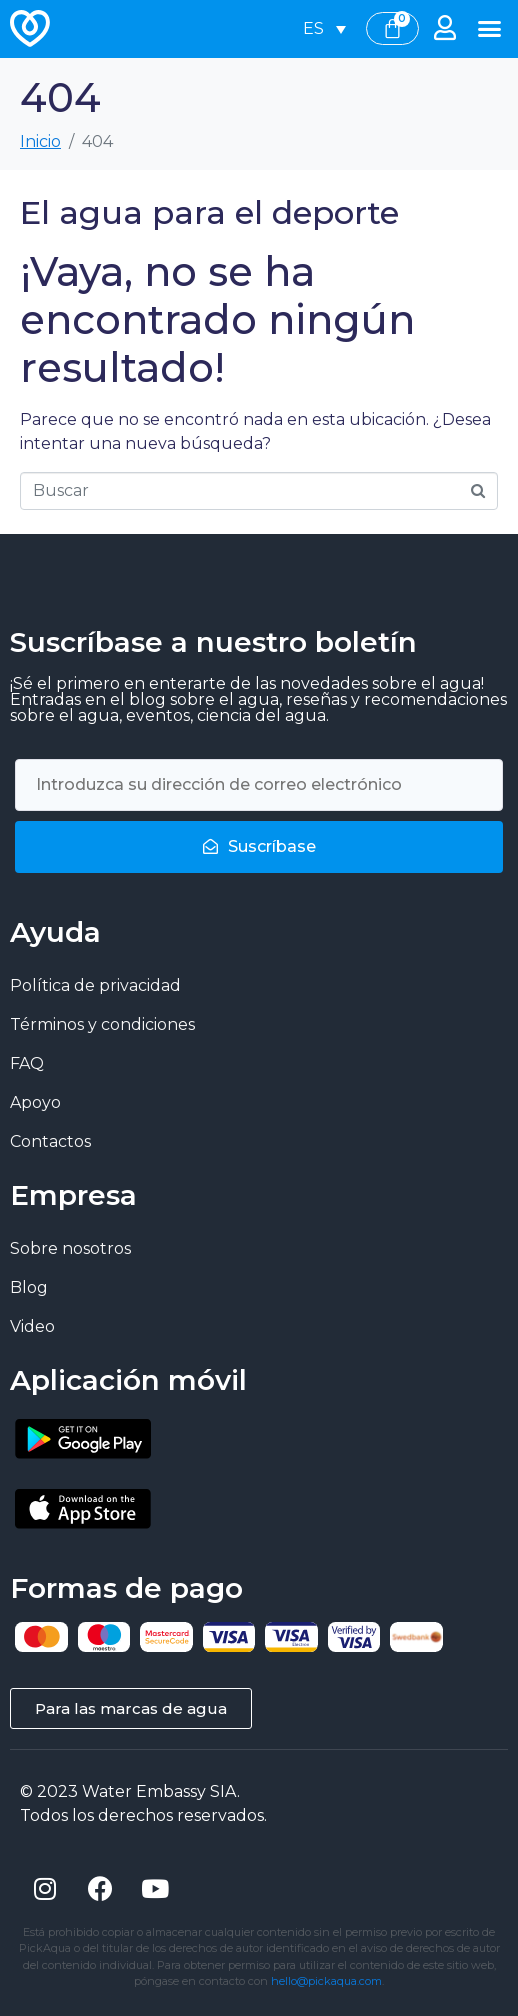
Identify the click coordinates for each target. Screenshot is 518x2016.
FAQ (27, 1063)
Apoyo (35, 1102)
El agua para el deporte (209, 212)
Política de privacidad (95, 985)
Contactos (50, 1141)
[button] (489, 29)
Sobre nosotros (70, 1248)
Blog (29, 1287)
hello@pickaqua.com (326, 1981)
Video (32, 1326)
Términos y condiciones (102, 1024)
